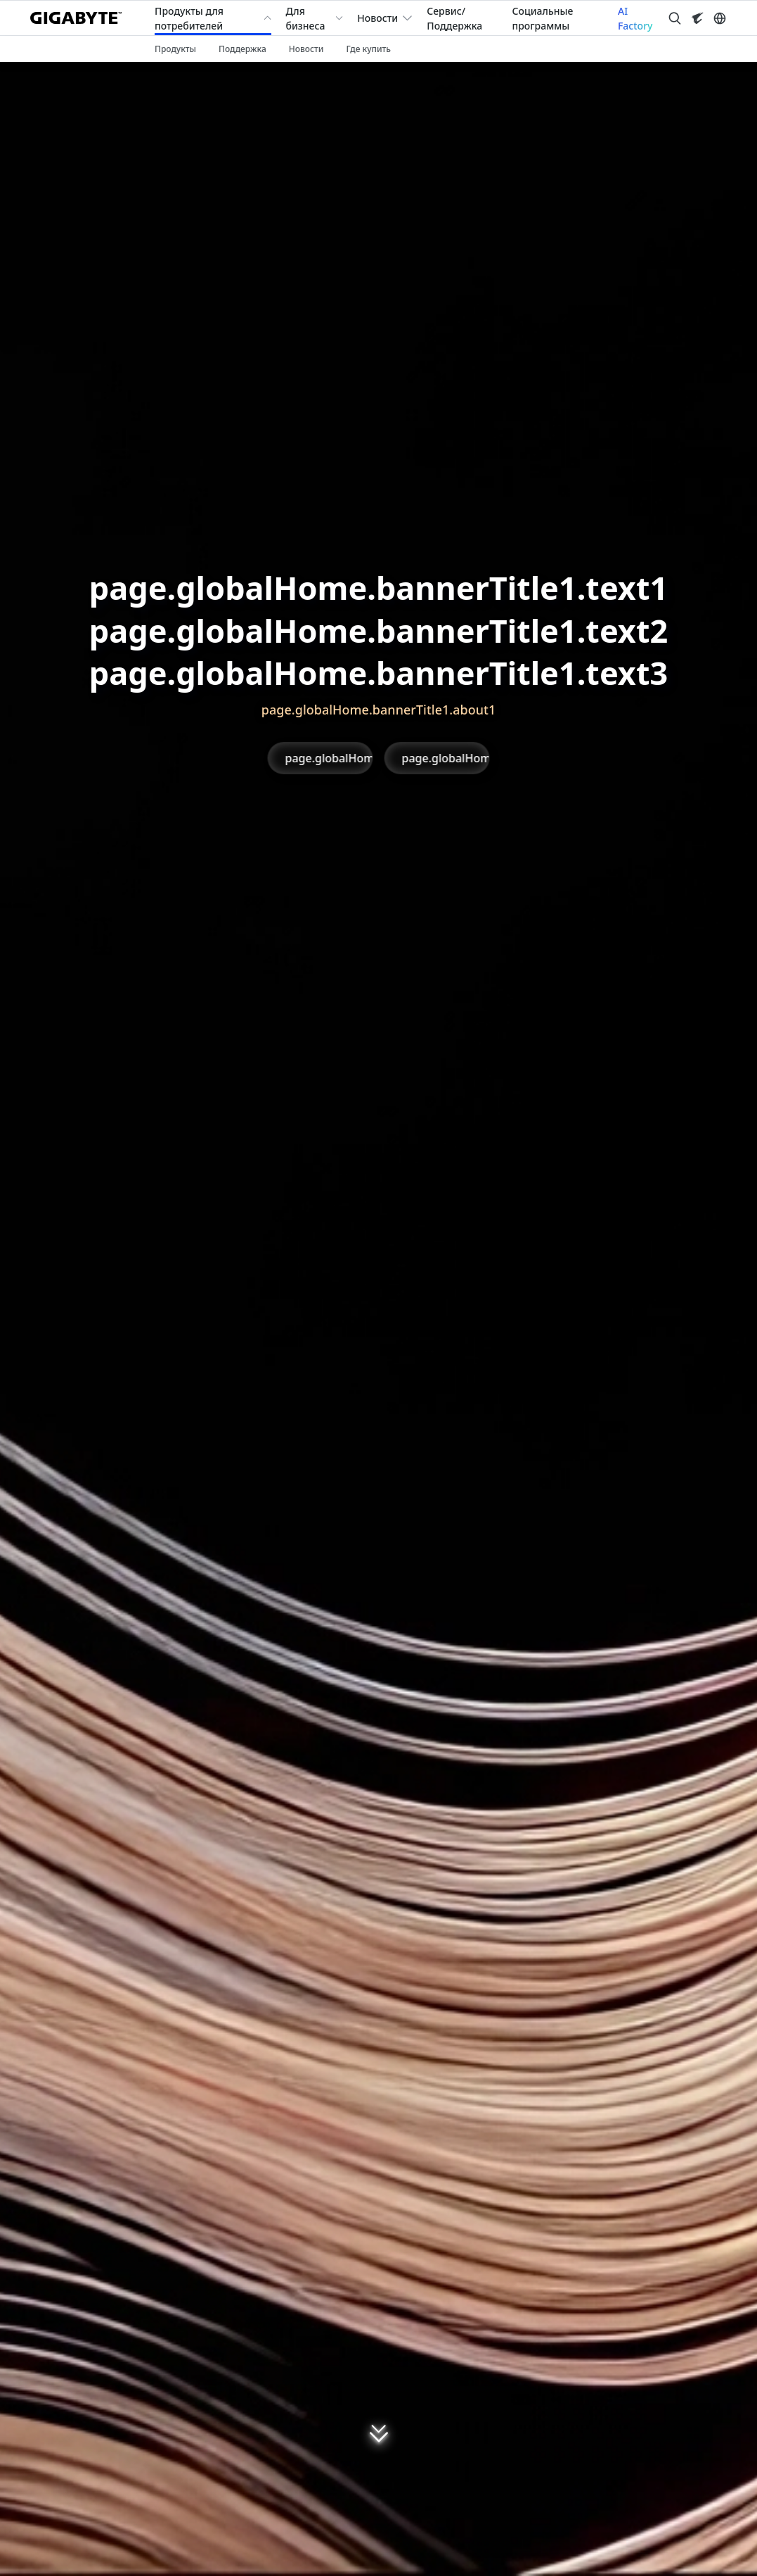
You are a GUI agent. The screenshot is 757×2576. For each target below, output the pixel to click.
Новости (377, 18)
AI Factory (635, 18)
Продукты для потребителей (189, 18)
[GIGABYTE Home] (81, 18)
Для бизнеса (305, 18)
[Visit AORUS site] (697, 18)
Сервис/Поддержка (454, 18)
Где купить (368, 49)
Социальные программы (543, 18)
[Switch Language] (720, 18)
